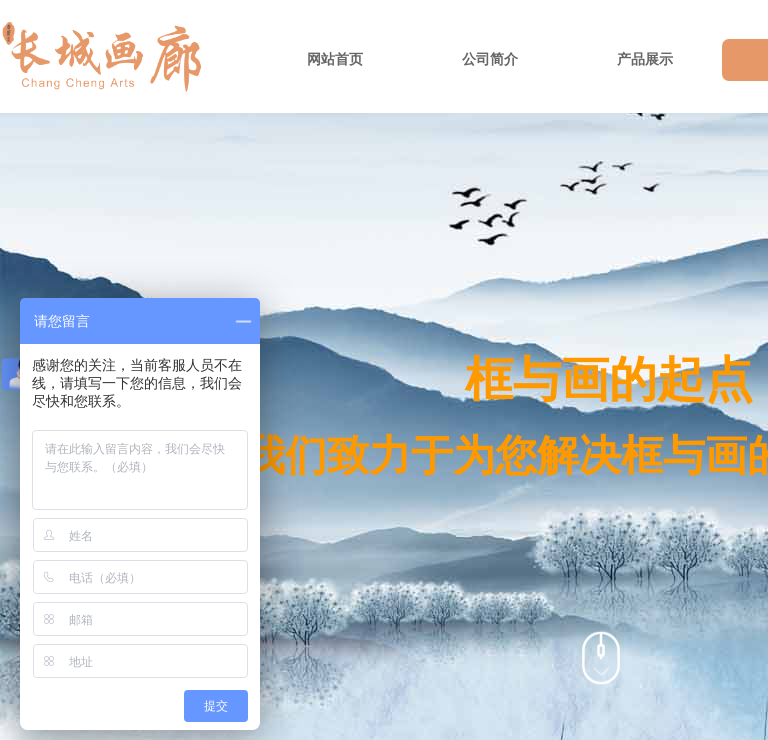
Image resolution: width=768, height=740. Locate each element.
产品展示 (645, 59)
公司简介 (490, 59)
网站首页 (335, 59)
